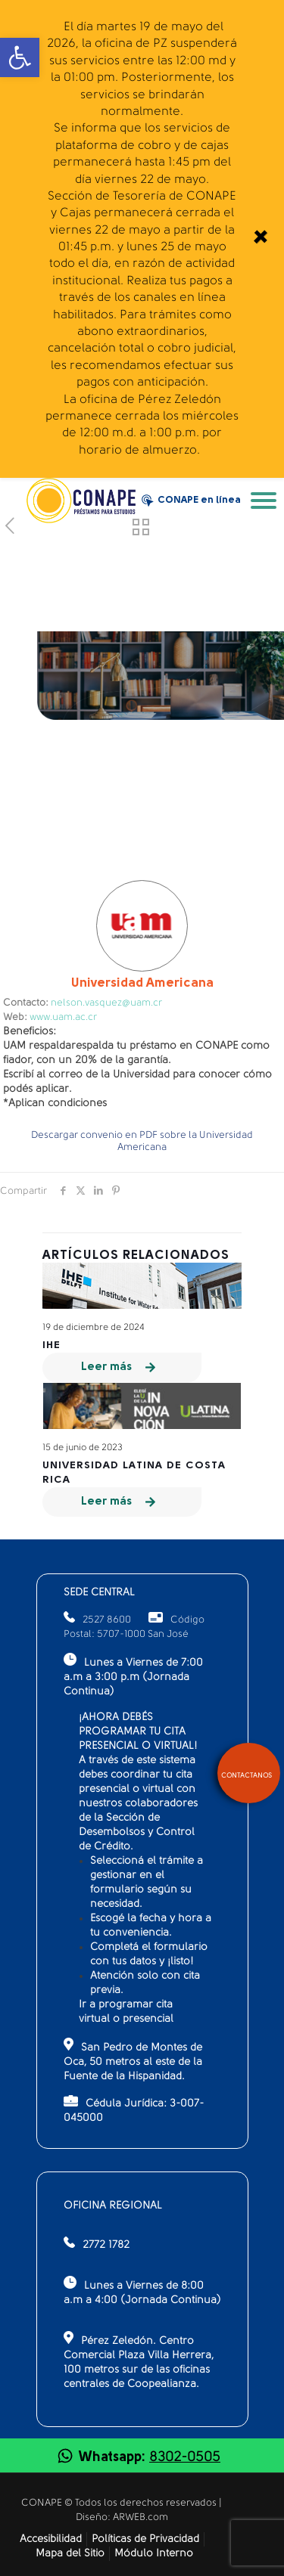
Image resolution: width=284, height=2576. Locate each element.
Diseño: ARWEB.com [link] (122, 2517)
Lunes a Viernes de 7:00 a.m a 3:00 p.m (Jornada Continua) (133, 1675)
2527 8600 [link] (97, 1620)
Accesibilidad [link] (51, 2539)
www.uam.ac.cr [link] (63, 1017)
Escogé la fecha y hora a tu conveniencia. (150, 1926)
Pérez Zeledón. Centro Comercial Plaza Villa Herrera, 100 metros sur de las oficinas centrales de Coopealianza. (139, 2360)
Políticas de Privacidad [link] (145, 2539)
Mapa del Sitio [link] (70, 2553)
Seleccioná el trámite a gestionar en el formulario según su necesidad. (146, 1882)
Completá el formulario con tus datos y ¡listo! (149, 1954)
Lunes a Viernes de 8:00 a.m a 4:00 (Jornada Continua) (142, 2291)
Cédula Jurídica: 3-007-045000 (134, 2109)
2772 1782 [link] (106, 2245)
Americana (142, 983)
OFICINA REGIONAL (113, 2206)
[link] (259, 239)
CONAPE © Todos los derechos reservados (120, 2503)
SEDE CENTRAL (99, 1592)
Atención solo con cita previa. (145, 1983)
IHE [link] (51, 1345)
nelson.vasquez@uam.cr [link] (106, 1003)
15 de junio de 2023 (82, 1447)
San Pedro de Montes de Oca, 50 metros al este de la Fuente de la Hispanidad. (133, 2060)
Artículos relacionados (135, 1255)
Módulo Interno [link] (153, 2553)
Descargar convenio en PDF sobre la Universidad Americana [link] (142, 1141)
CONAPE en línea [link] (191, 501)
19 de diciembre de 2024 (93, 1327)
